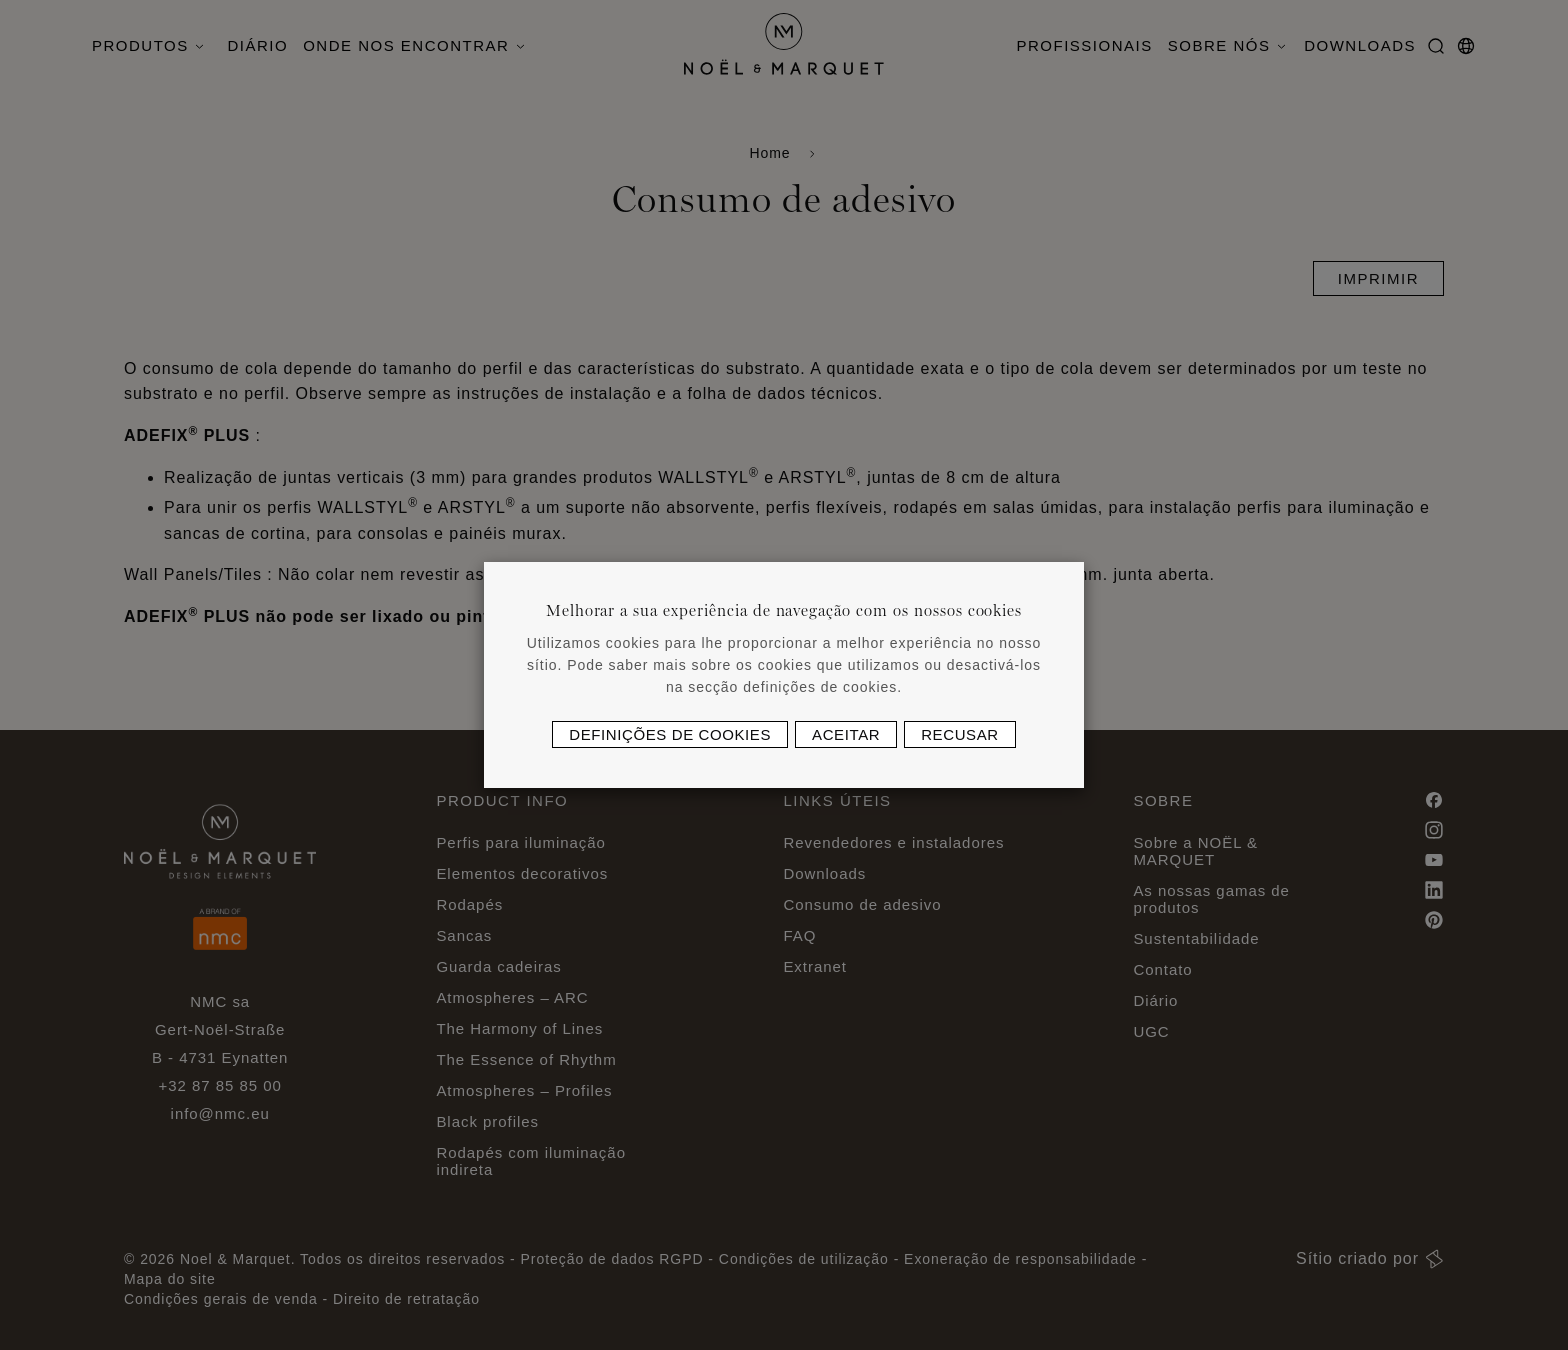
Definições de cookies (670, 734)
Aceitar (846, 734)
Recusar (960, 734)
